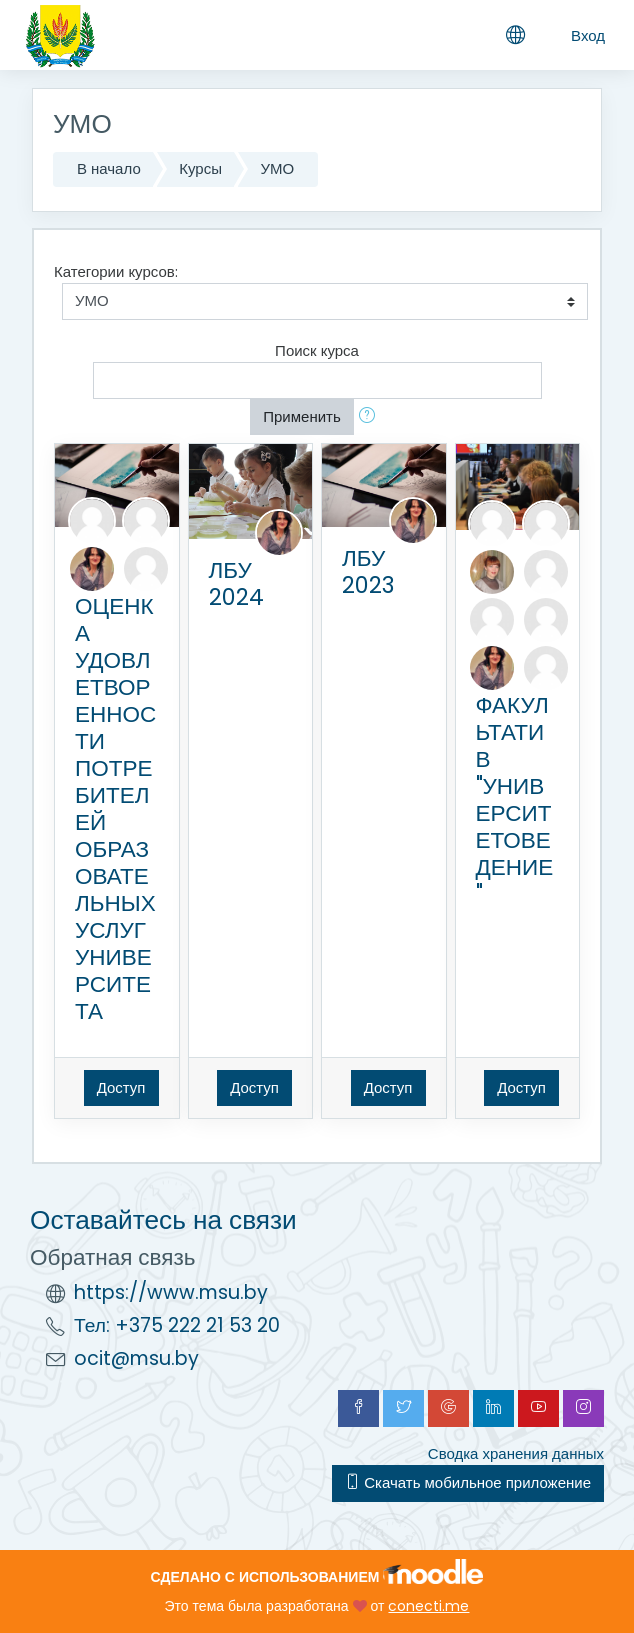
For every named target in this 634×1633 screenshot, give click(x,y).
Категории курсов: (116, 271)
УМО (277, 168)
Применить (302, 416)
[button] (371, 417)
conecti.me (428, 1606)
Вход (588, 35)
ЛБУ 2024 (236, 583)
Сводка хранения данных (516, 1453)
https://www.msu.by (171, 1292)
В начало (109, 168)
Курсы (200, 168)
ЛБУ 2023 (368, 571)
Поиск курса (317, 350)
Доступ (121, 1087)
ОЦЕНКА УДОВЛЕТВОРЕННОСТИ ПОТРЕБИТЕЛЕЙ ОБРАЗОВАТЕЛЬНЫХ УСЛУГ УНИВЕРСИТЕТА (115, 808)
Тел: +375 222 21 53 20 (177, 1325)
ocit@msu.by (136, 1358)
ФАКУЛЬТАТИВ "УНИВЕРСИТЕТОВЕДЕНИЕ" (515, 799)
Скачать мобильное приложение (468, 1482)
